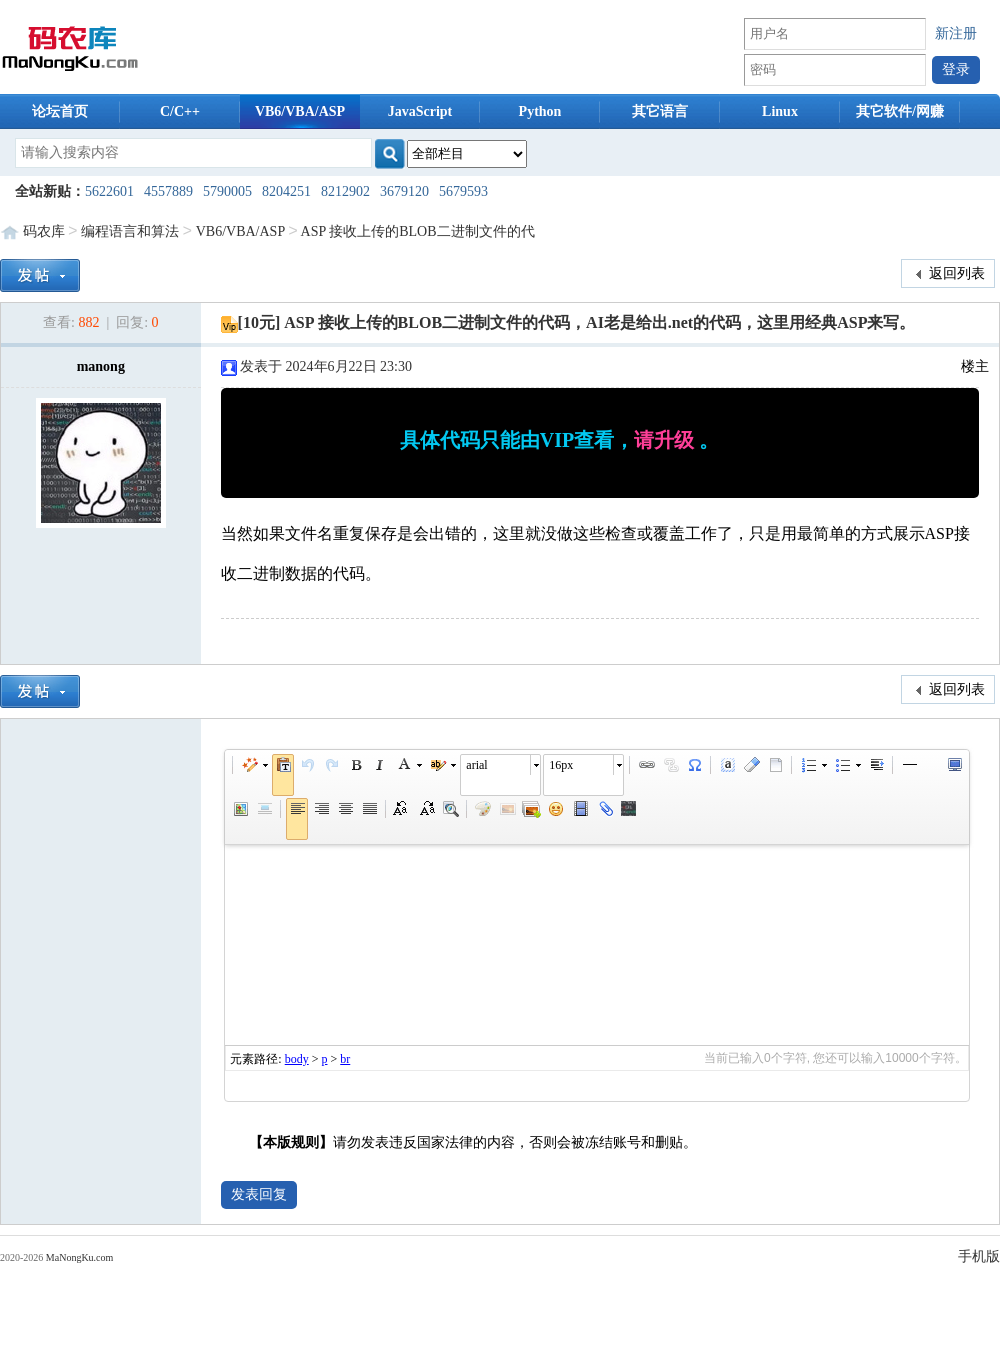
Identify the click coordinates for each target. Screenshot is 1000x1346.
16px (561, 765)
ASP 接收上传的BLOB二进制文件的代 (418, 231)
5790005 (227, 191)
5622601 (109, 191)
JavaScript (420, 111)
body (297, 1059)
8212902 (345, 191)
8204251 (286, 191)
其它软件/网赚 (900, 111)
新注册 (956, 33)
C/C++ (180, 111)
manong (101, 366)
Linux (780, 111)
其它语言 (660, 111)
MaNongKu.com (80, 1257)
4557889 (168, 191)
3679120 (404, 191)
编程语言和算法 (130, 231)
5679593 (463, 191)
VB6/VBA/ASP (300, 111)
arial (476, 765)
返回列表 (948, 274)
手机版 (979, 1256)
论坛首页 (60, 111)
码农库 (44, 231)
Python (540, 111)
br (345, 1059)
